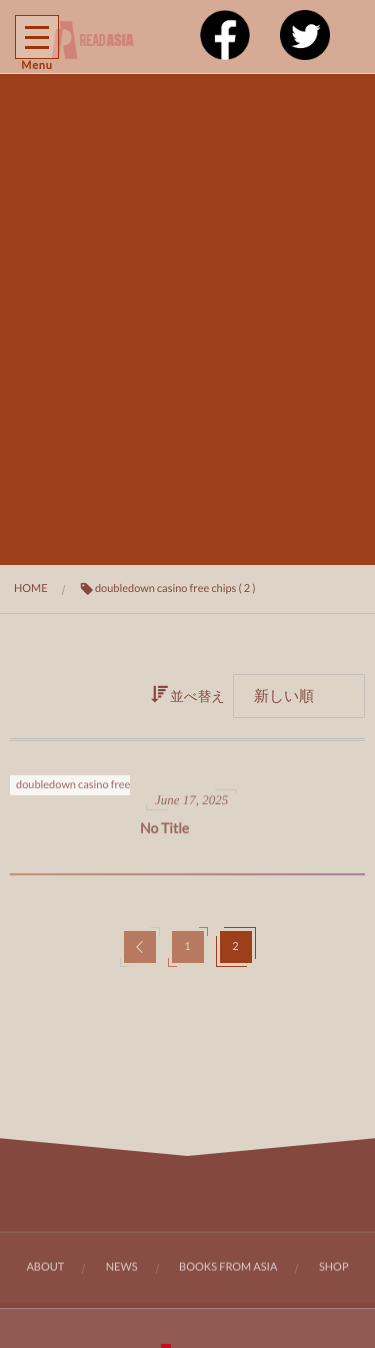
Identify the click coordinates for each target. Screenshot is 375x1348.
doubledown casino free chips (86, 787)
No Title (164, 831)
